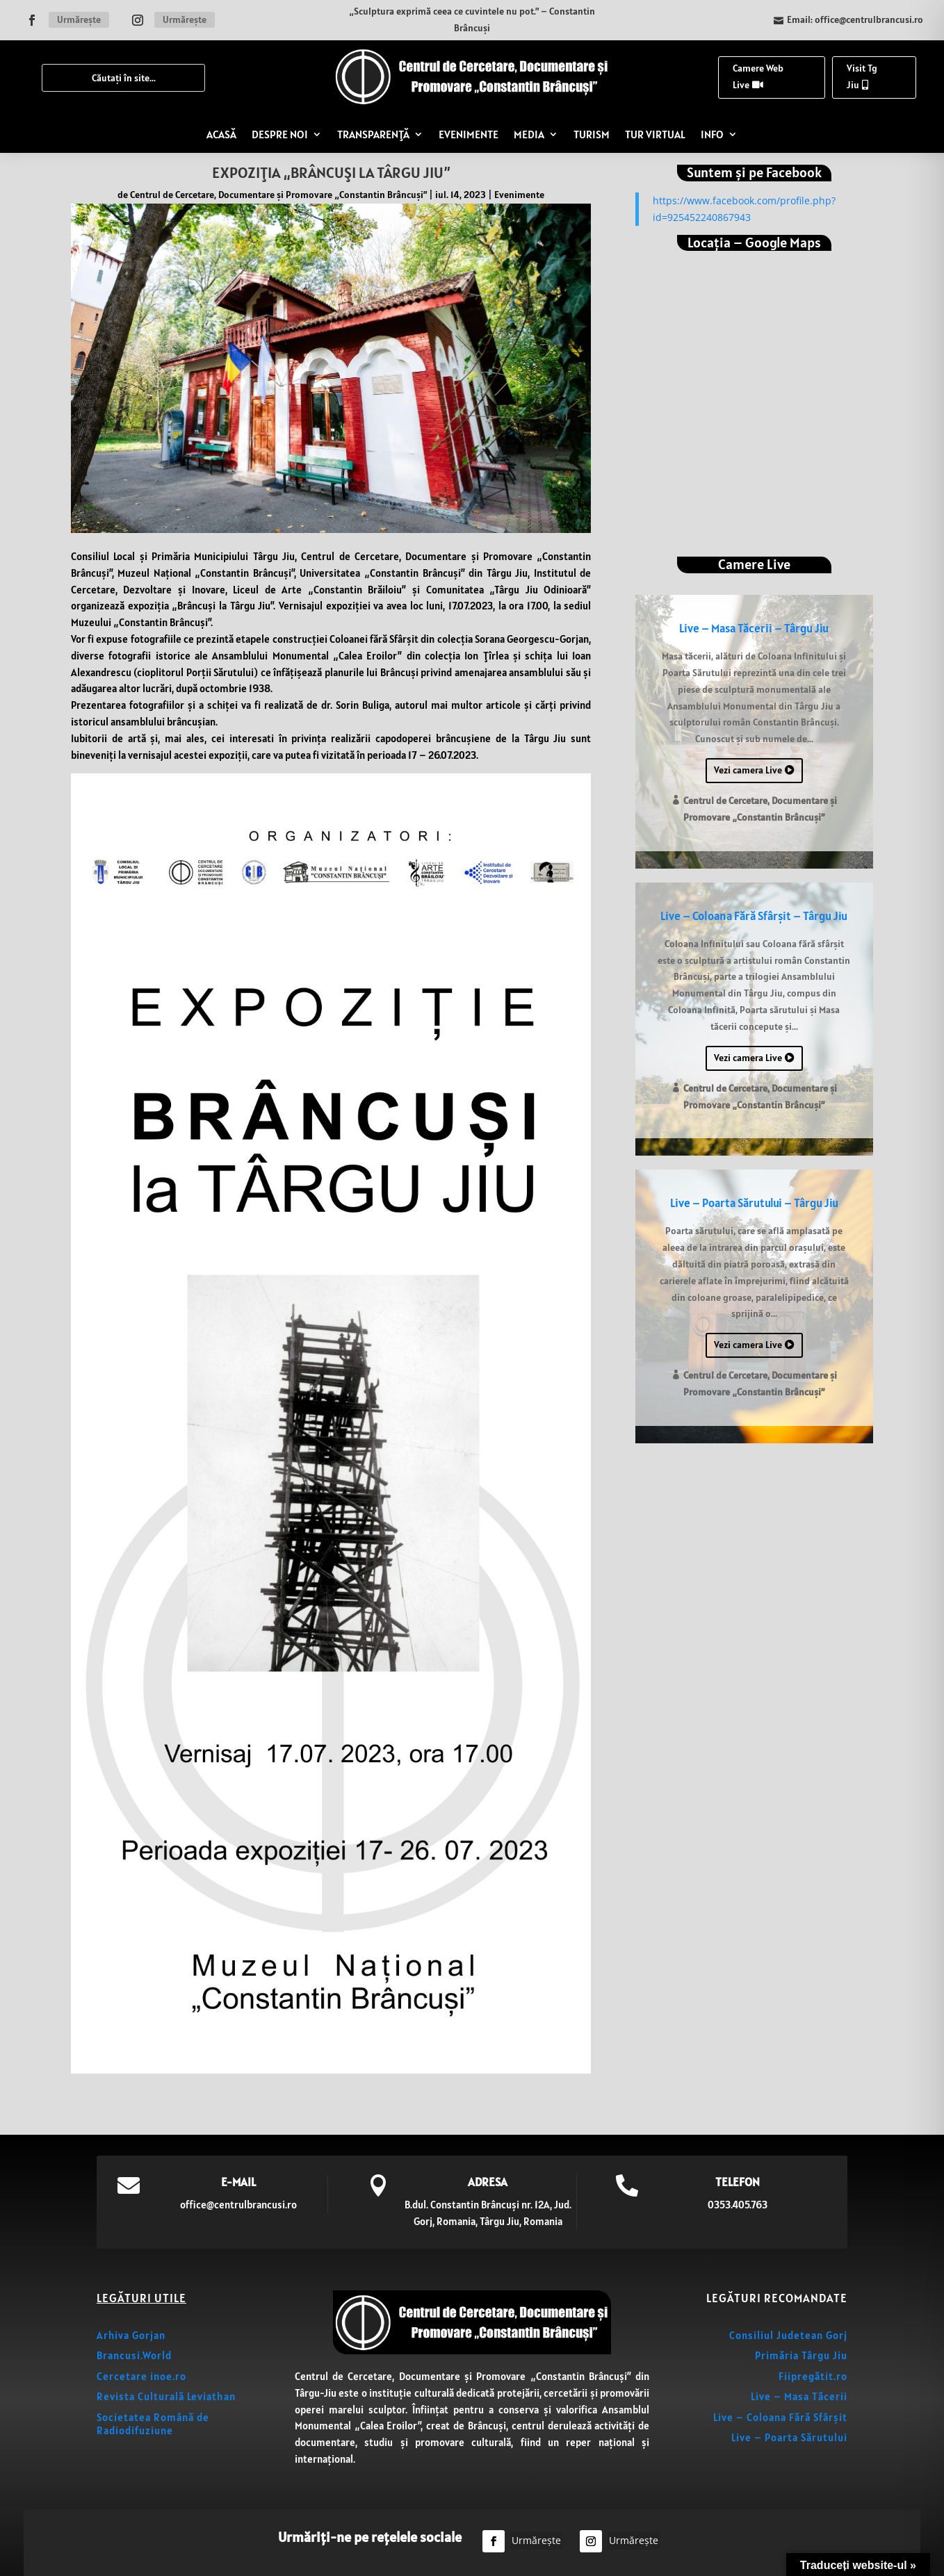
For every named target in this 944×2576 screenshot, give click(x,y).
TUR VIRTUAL (655, 134)
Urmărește (79, 19)
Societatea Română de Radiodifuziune (153, 2424)
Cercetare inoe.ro (141, 2376)
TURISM (591, 134)
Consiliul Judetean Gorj (788, 2335)
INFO (712, 134)
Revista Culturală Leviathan (166, 2396)
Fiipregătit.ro (813, 2376)
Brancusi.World (134, 2355)
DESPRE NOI (280, 134)
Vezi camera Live (748, 770)
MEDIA (529, 134)
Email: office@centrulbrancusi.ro (855, 19)
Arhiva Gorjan (131, 2335)
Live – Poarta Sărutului (789, 2437)
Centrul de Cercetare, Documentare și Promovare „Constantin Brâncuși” (278, 194)
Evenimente (519, 194)
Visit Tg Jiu (862, 76)
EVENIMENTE (468, 134)
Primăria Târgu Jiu (801, 2355)
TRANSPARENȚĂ (373, 134)
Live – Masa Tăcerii (799, 2396)
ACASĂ (221, 134)
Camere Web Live (758, 76)
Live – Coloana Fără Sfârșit (780, 2417)
